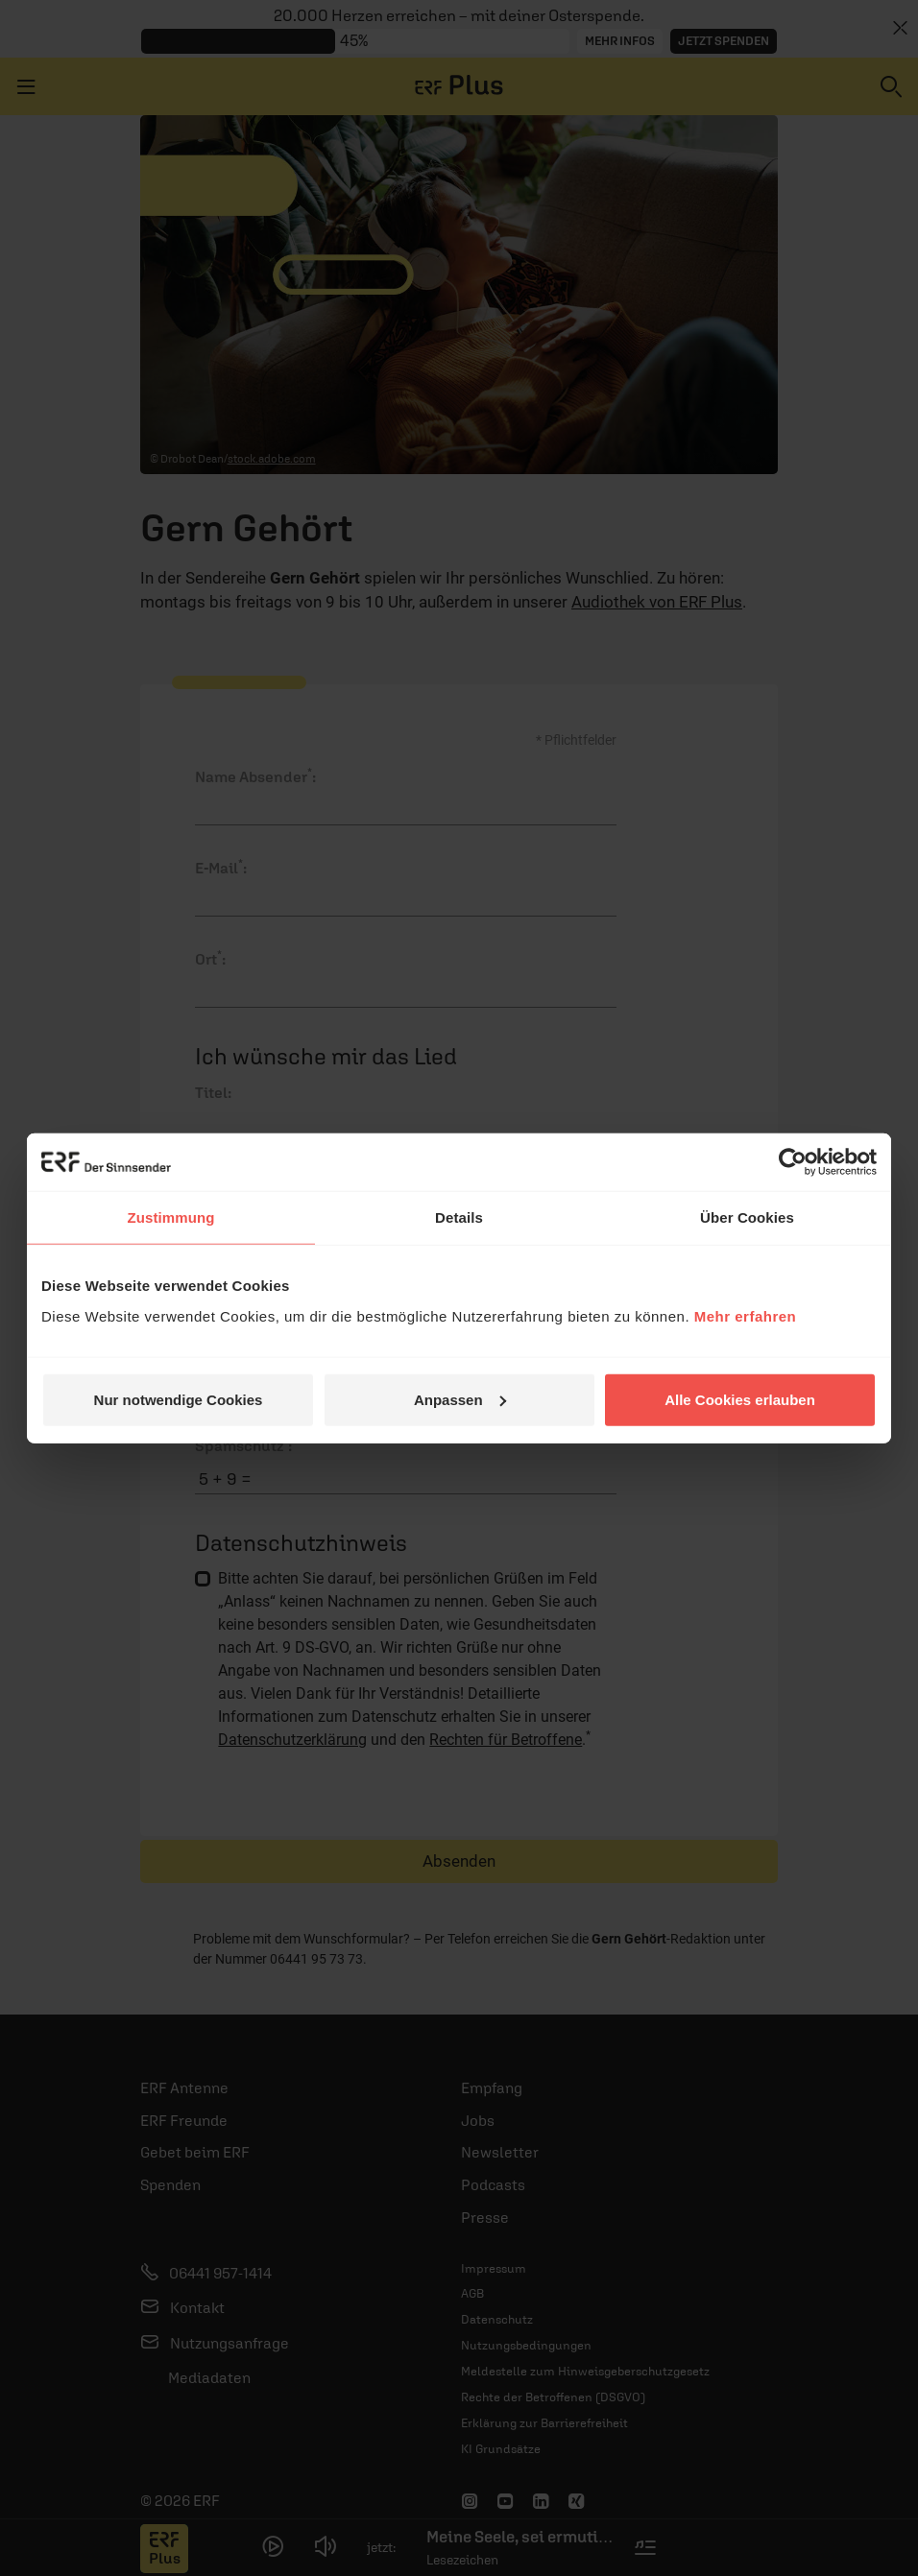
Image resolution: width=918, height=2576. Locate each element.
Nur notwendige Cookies (178, 1399)
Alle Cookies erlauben (739, 1399)
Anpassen (460, 1399)
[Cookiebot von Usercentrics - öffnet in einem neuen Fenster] (793, 1162)
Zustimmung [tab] (171, 1217)
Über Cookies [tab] (747, 1217)
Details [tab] (459, 1217)
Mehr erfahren (745, 1315)
